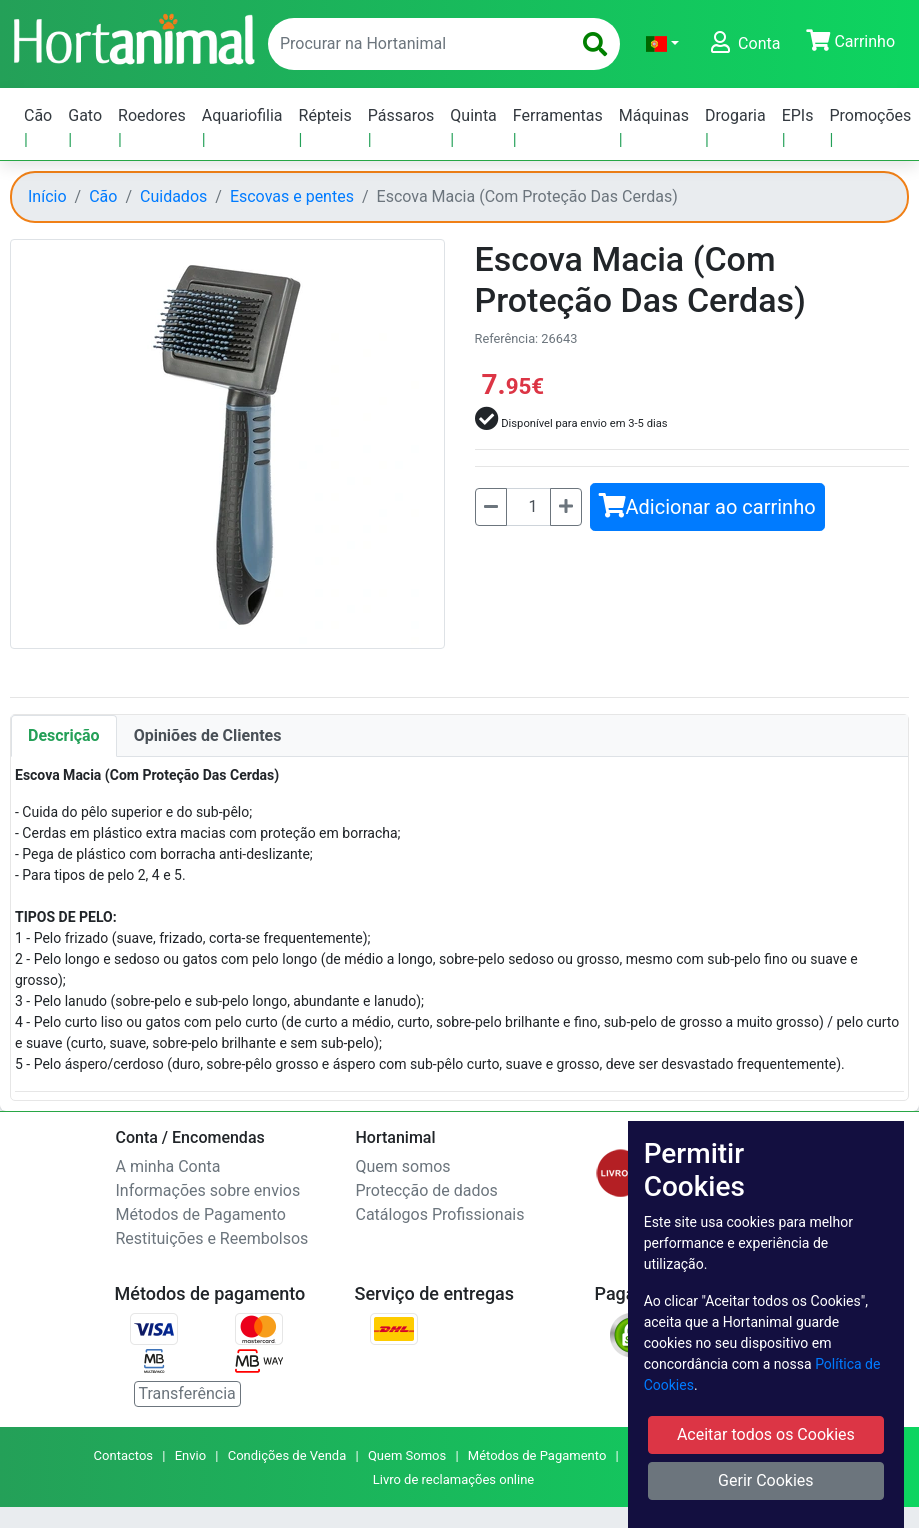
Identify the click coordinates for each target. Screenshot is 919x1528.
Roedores (152, 115)
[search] (595, 44)
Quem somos (403, 1166)
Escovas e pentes (292, 196)
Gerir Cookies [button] (766, 1480)
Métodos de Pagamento (201, 1214)
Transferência (187, 1393)
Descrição (64, 735)
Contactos (123, 1455)
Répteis (325, 115)
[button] (662, 44)
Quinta (473, 115)
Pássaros (401, 115)
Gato (85, 115)
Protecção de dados (427, 1190)
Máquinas (654, 115)
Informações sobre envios (208, 1190)
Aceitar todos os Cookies (766, 1434)
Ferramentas (558, 115)
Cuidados (173, 196)
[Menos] (491, 507)
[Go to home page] (133, 37)
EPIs (798, 115)
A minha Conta (168, 1166)
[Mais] (566, 507)
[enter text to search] (415, 44)
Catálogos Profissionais (440, 1214)
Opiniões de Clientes (208, 735)
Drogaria (735, 115)
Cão (38, 115)
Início (47, 196)
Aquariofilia (242, 115)
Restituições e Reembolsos (212, 1238)
